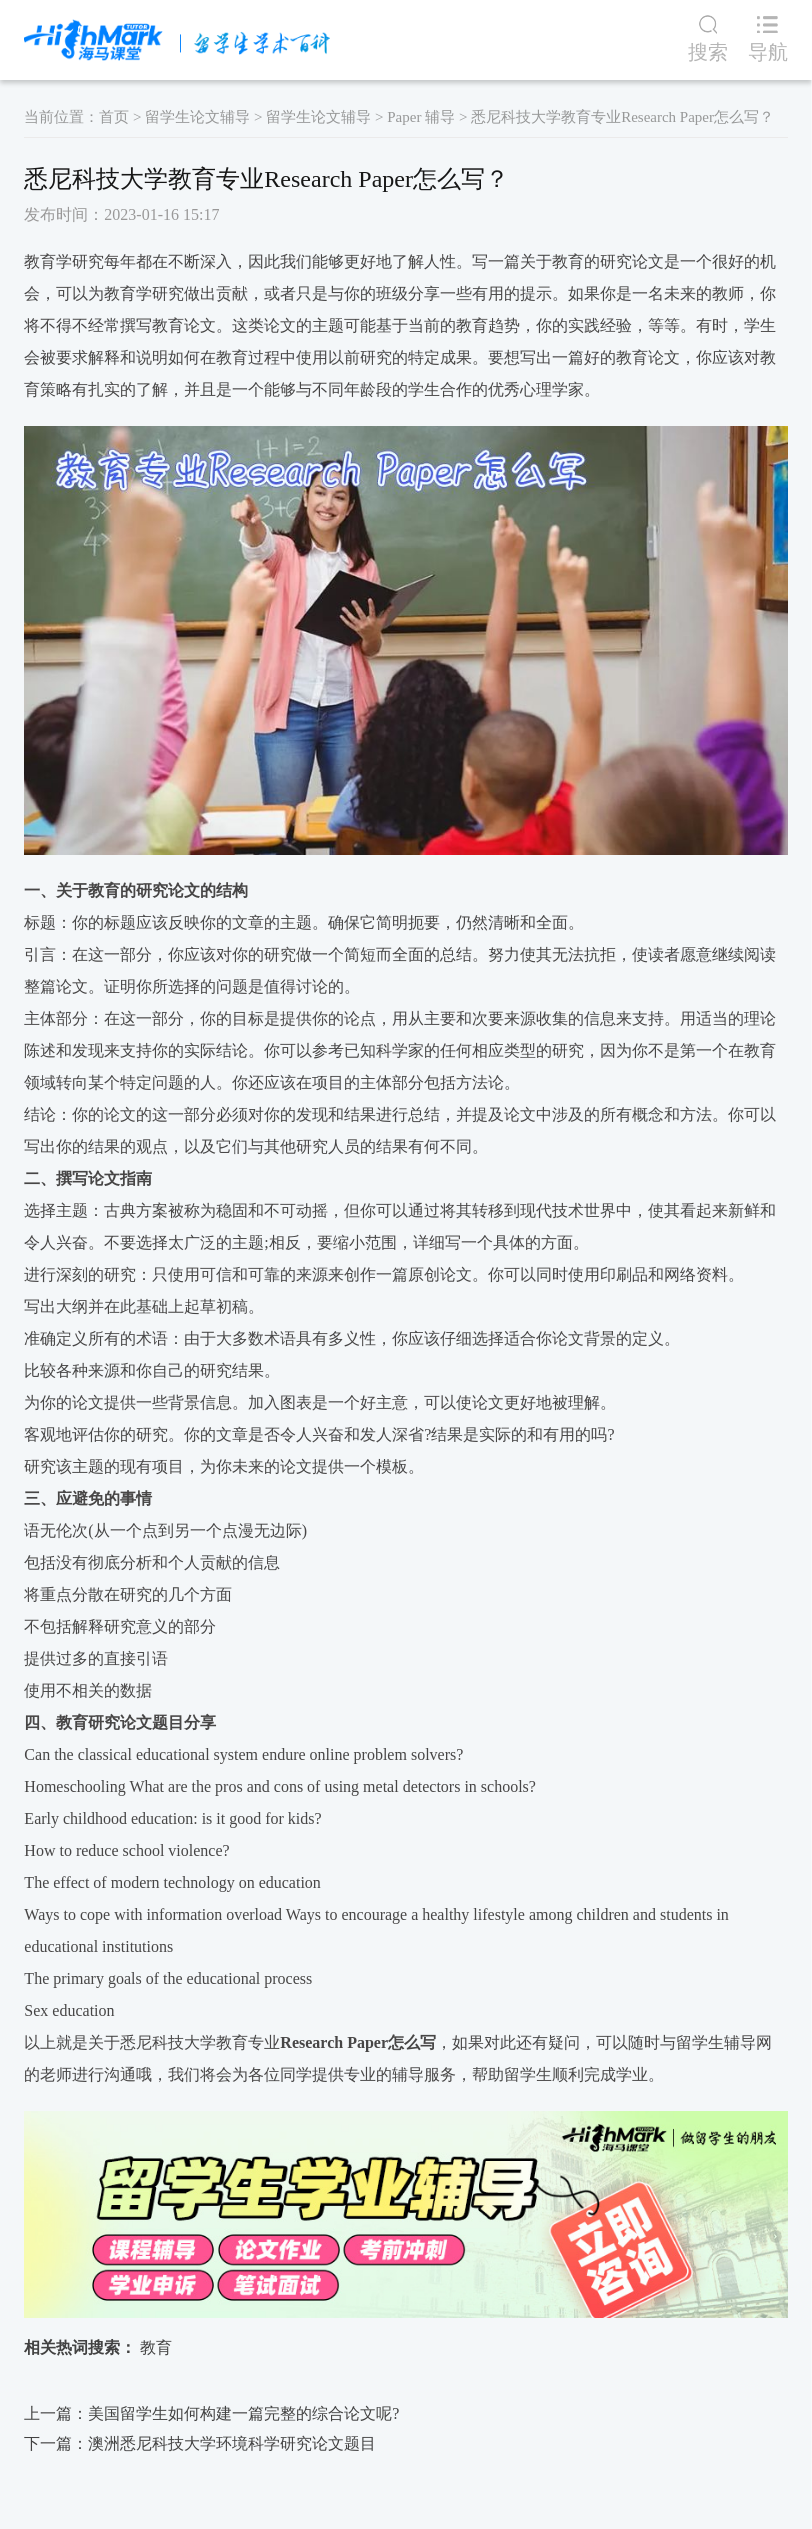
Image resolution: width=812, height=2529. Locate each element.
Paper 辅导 (421, 117)
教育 (156, 2347)
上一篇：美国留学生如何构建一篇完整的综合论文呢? (211, 2413)
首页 (114, 117)
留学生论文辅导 (197, 117)
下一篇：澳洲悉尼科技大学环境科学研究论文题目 (200, 2443)
